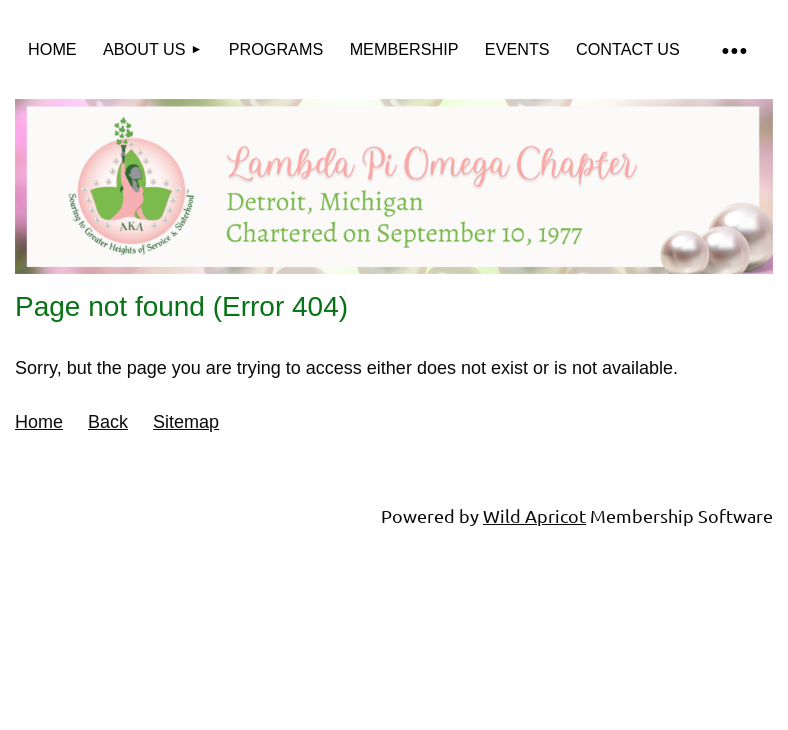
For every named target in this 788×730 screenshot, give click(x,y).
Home (39, 422)
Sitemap (186, 422)
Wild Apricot (534, 515)
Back (108, 422)
